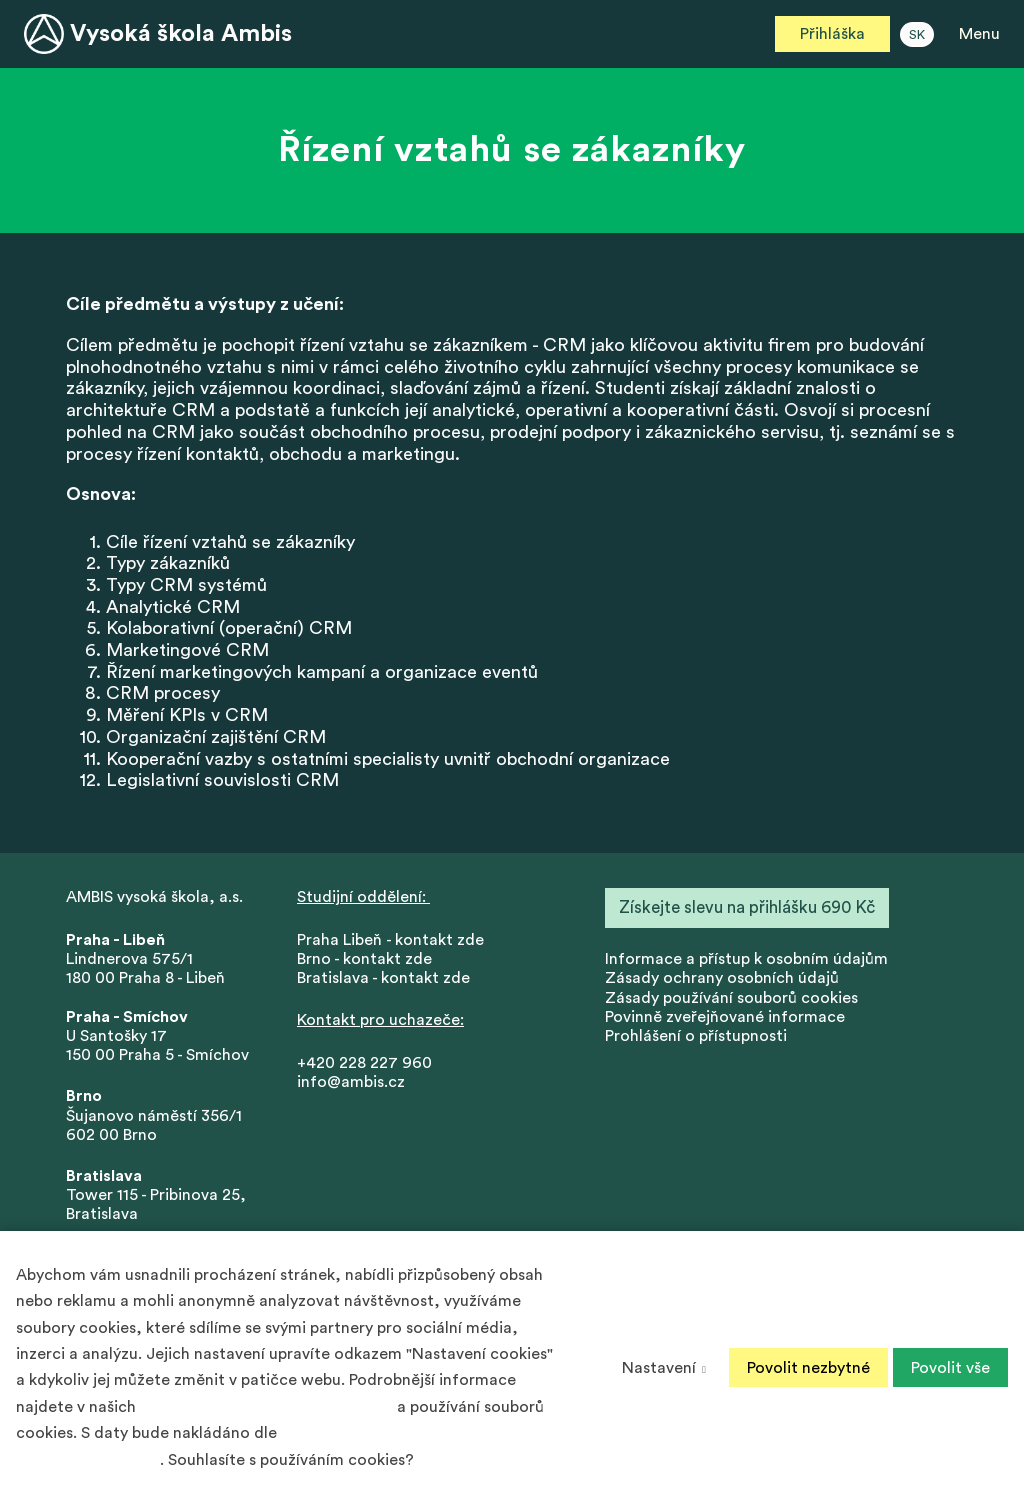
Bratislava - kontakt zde (383, 983)
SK (917, 35)
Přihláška (832, 34)
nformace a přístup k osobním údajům (748, 964)
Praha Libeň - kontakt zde (394, 945)
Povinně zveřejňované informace (725, 1022)
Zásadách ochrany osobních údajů (266, 1407)
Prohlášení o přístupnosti (696, 1041)
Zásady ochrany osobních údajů (722, 983)
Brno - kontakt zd (360, 964)
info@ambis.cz (351, 1087)
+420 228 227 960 (364, 1068)
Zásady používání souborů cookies (731, 1002)
